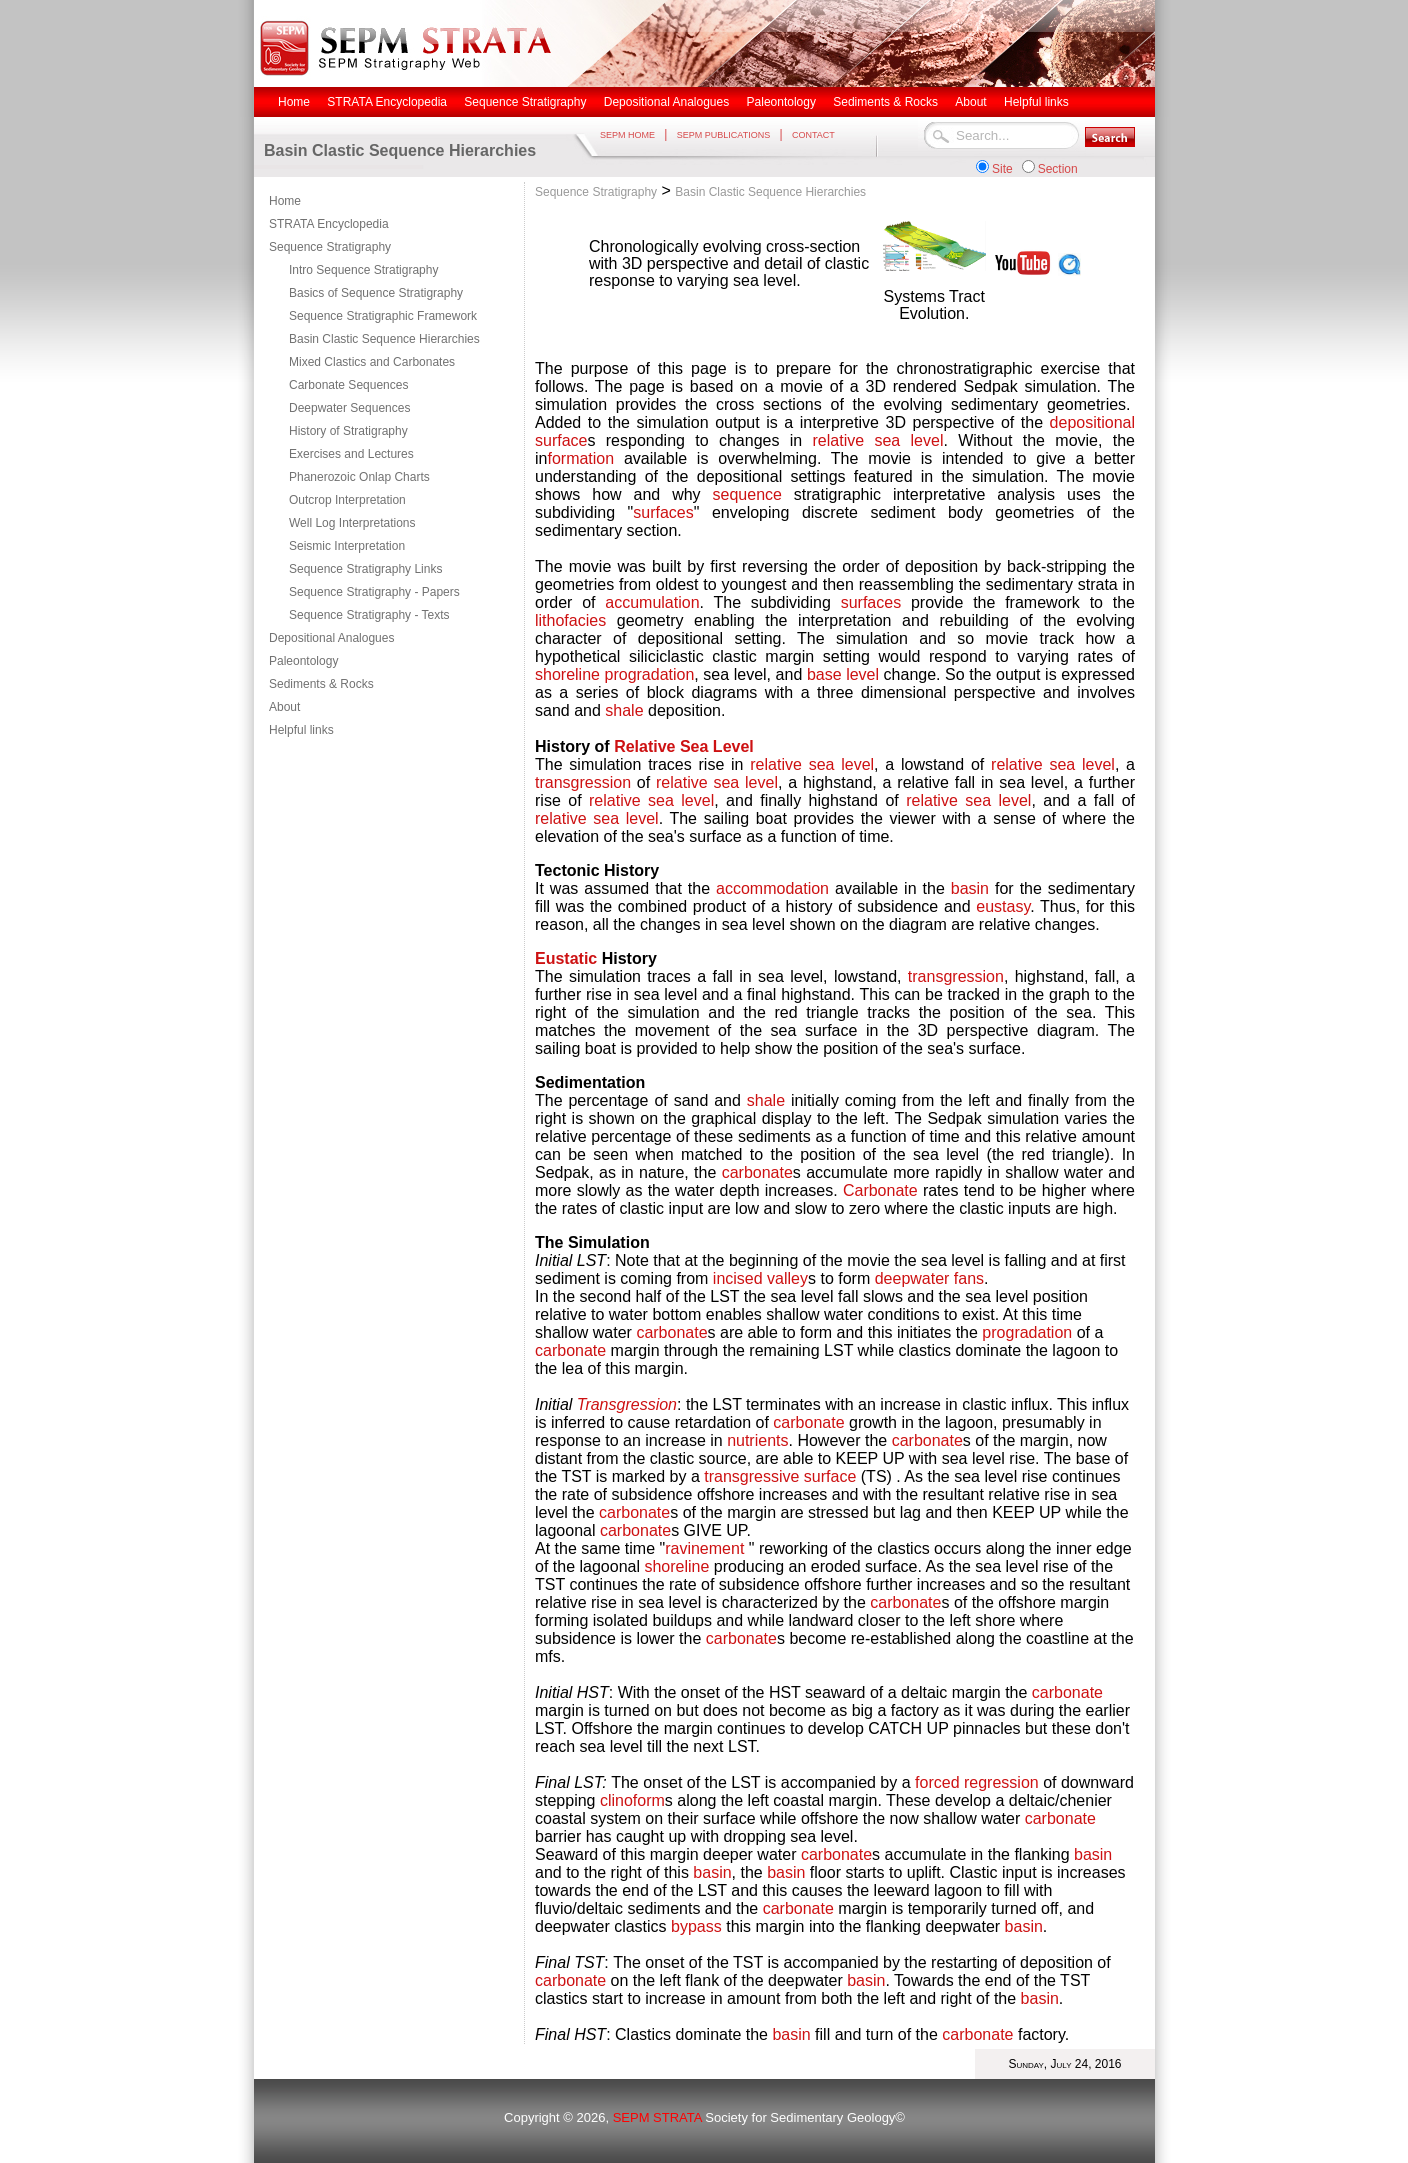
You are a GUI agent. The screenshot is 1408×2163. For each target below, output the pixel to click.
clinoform (632, 1800)
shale (624, 710)
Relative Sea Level (684, 746)
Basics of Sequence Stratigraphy (376, 293)
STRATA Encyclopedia (329, 224)
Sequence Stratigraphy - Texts (369, 615)
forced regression (977, 1782)
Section (1058, 169)
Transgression (627, 1404)
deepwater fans (929, 1278)
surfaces (663, 512)
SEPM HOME (627, 135)
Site (1002, 169)
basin (970, 888)
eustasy (1003, 906)
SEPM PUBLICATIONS (723, 135)
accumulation (652, 602)
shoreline (567, 674)
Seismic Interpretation (347, 546)
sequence (747, 494)
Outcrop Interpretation (347, 500)
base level (843, 674)
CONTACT (813, 135)
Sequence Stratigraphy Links (365, 569)
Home (285, 201)
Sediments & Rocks (321, 684)
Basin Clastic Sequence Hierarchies (384, 339)
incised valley (760, 1278)
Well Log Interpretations (352, 523)
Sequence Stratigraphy (330, 247)
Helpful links (301, 730)
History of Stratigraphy (348, 431)
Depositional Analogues (331, 638)
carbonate (757, 1172)
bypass (696, 1926)
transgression (583, 782)
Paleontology (303, 661)
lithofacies (570, 620)
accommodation (772, 888)
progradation (650, 674)
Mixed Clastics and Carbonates (372, 362)
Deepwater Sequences (349, 408)
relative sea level (878, 440)
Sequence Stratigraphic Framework (383, 316)
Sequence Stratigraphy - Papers (374, 592)
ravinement (704, 1548)
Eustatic (566, 958)
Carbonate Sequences (348, 385)
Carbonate (880, 1190)
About (284, 707)
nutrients (757, 1440)
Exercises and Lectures (351, 454)
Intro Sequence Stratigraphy (363, 270)
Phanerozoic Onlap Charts (359, 477)
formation (580, 458)
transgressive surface (780, 1476)
